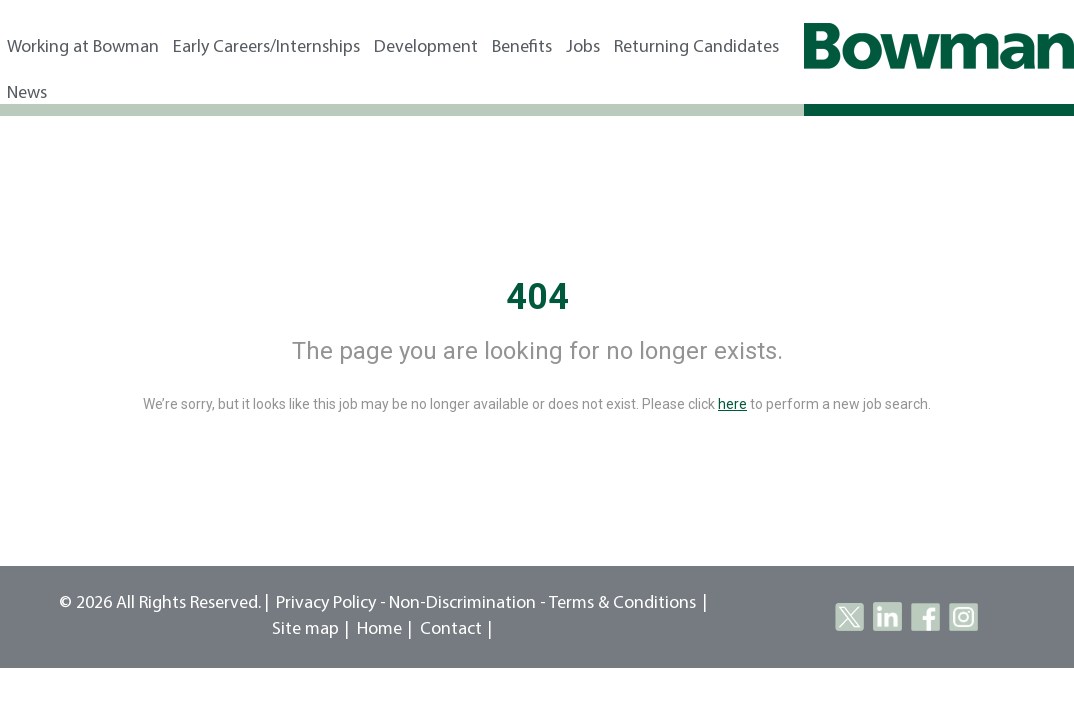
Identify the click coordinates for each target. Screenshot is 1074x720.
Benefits (522, 47)
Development (426, 47)
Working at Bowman (83, 47)
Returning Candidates (696, 47)
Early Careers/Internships (266, 47)
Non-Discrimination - (469, 603)
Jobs (583, 47)
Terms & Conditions (622, 603)
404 (537, 297)
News (27, 93)
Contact (451, 629)
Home (379, 629)
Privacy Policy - (331, 603)
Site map (305, 629)
